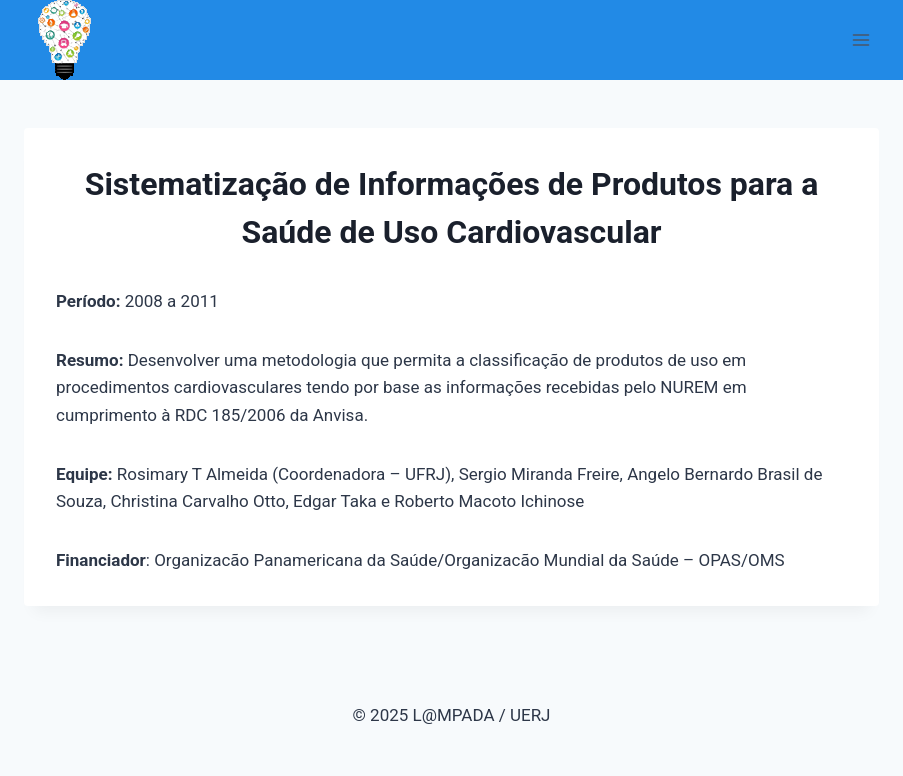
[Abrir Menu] (860, 39)
